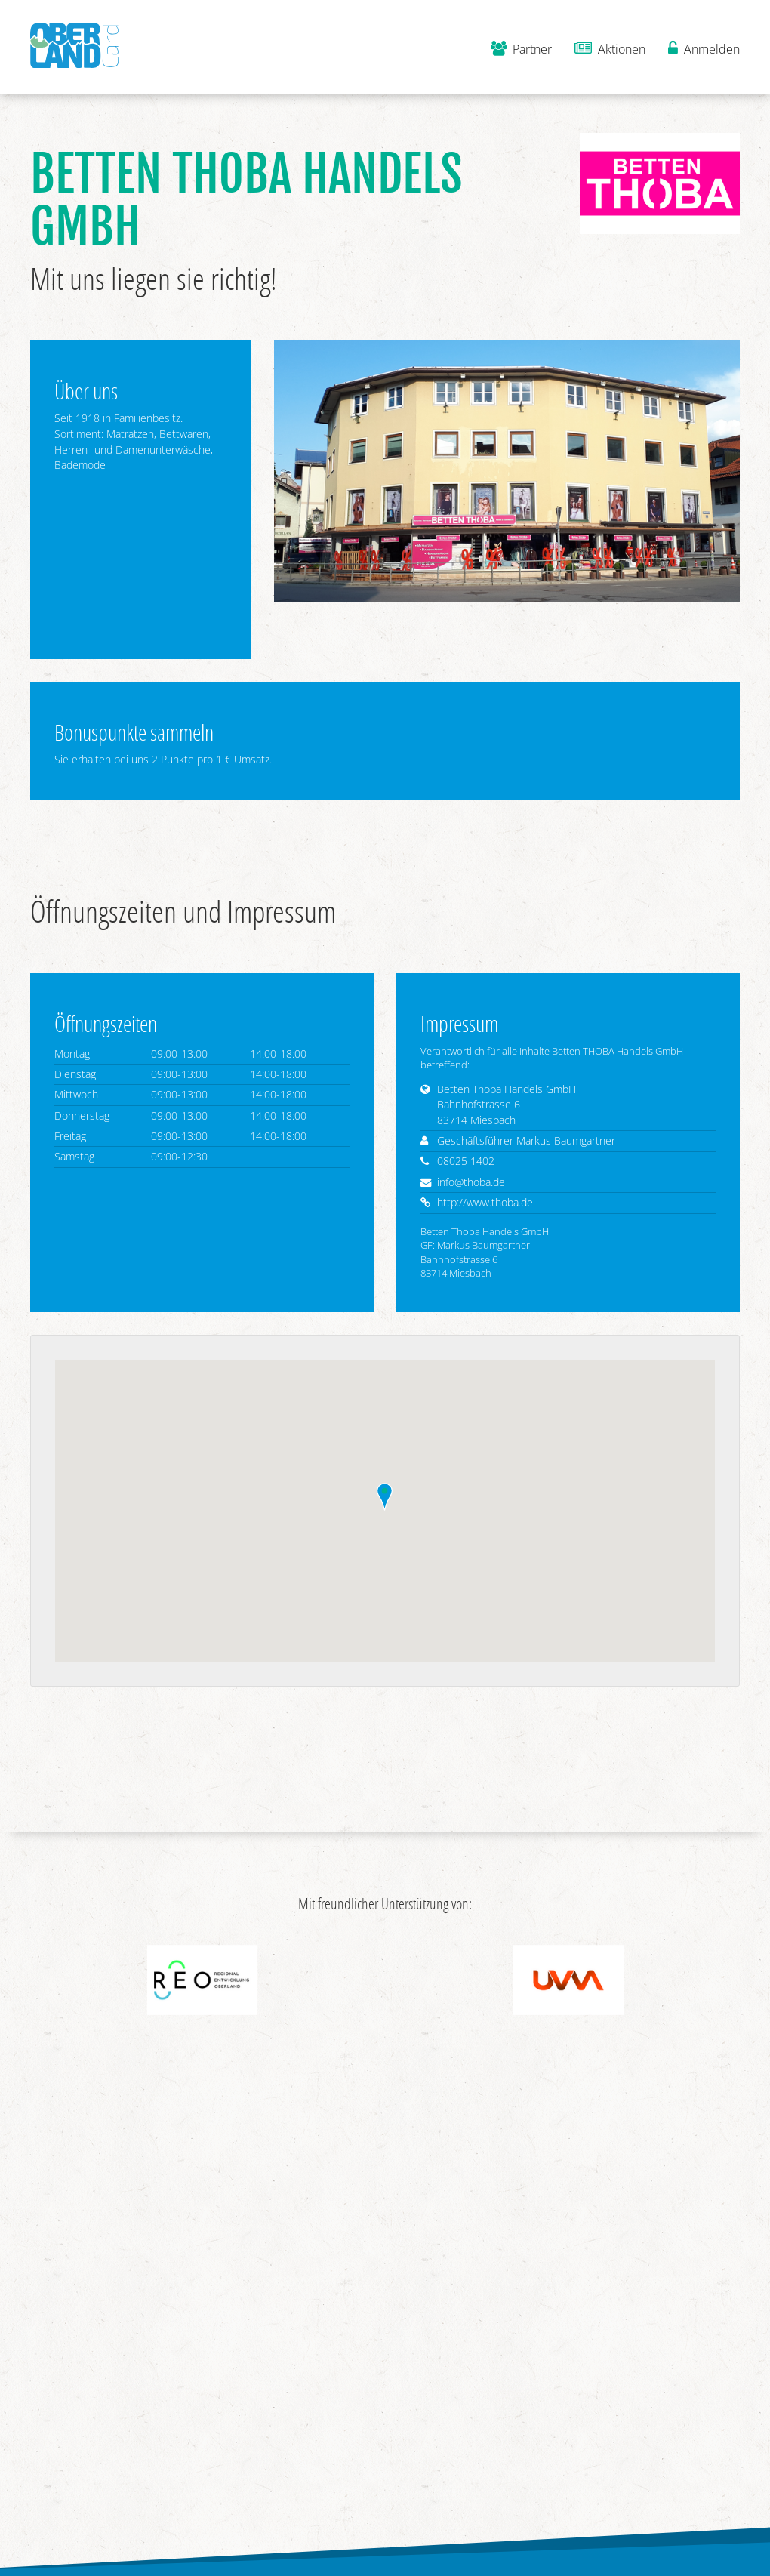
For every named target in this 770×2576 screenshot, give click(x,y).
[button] (385, 1497)
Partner (521, 49)
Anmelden (704, 49)
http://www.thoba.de (485, 1202)
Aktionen (609, 49)
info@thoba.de (471, 1182)
